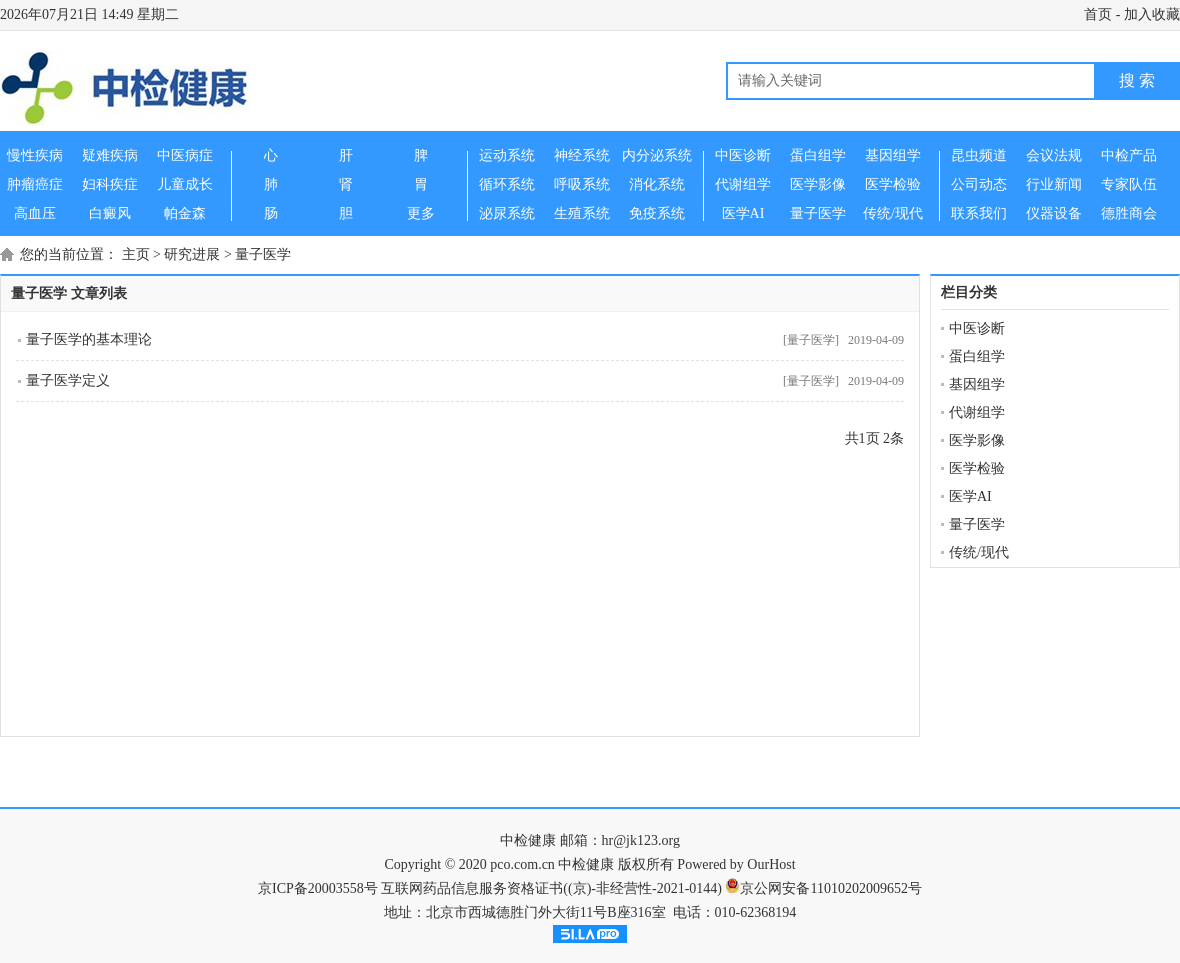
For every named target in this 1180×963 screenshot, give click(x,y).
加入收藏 (1152, 14)
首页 (1098, 14)
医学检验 (977, 468)
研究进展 (192, 254)
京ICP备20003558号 (318, 888)
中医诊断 (977, 328)
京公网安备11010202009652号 (830, 888)
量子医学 (263, 254)
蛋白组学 (977, 356)
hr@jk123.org (641, 840)
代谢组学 (977, 412)
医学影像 (977, 440)
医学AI (970, 496)
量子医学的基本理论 (89, 339)
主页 (136, 254)
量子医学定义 (68, 380)
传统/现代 (979, 552)
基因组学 (977, 384)
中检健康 (528, 840)
